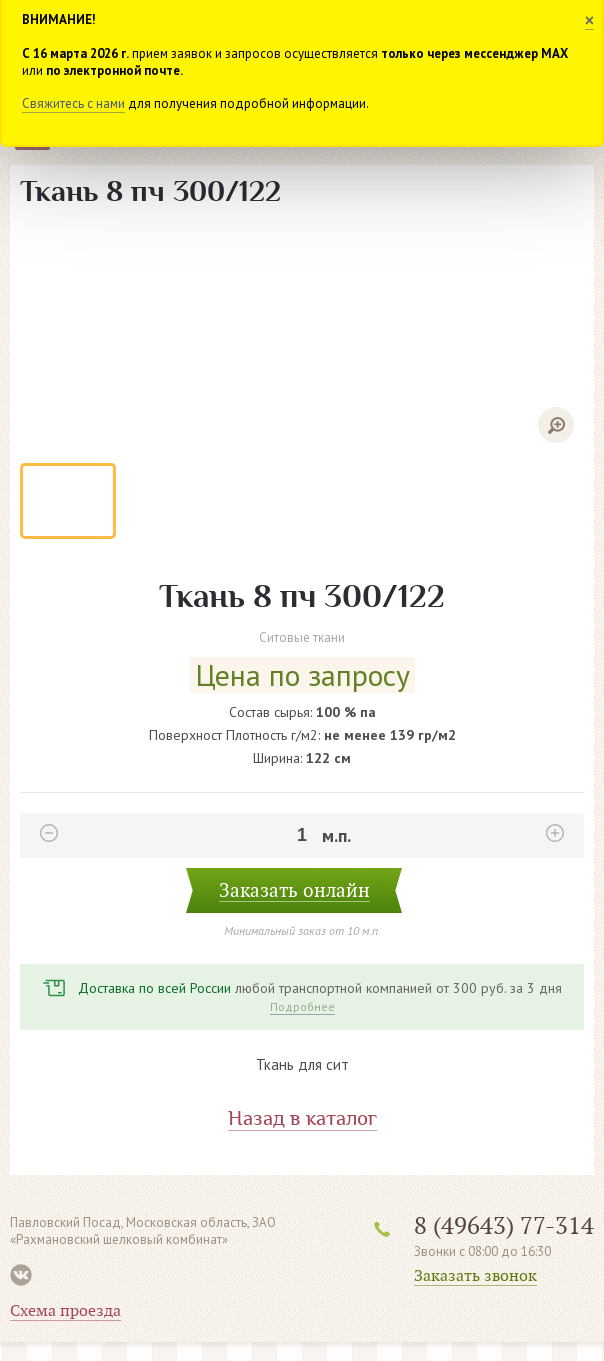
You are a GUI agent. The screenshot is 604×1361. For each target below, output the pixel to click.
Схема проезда (65, 1311)
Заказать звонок (475, 1276)
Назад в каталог (302, 1118)
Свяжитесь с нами (73, 103)
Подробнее (302, 1006)
